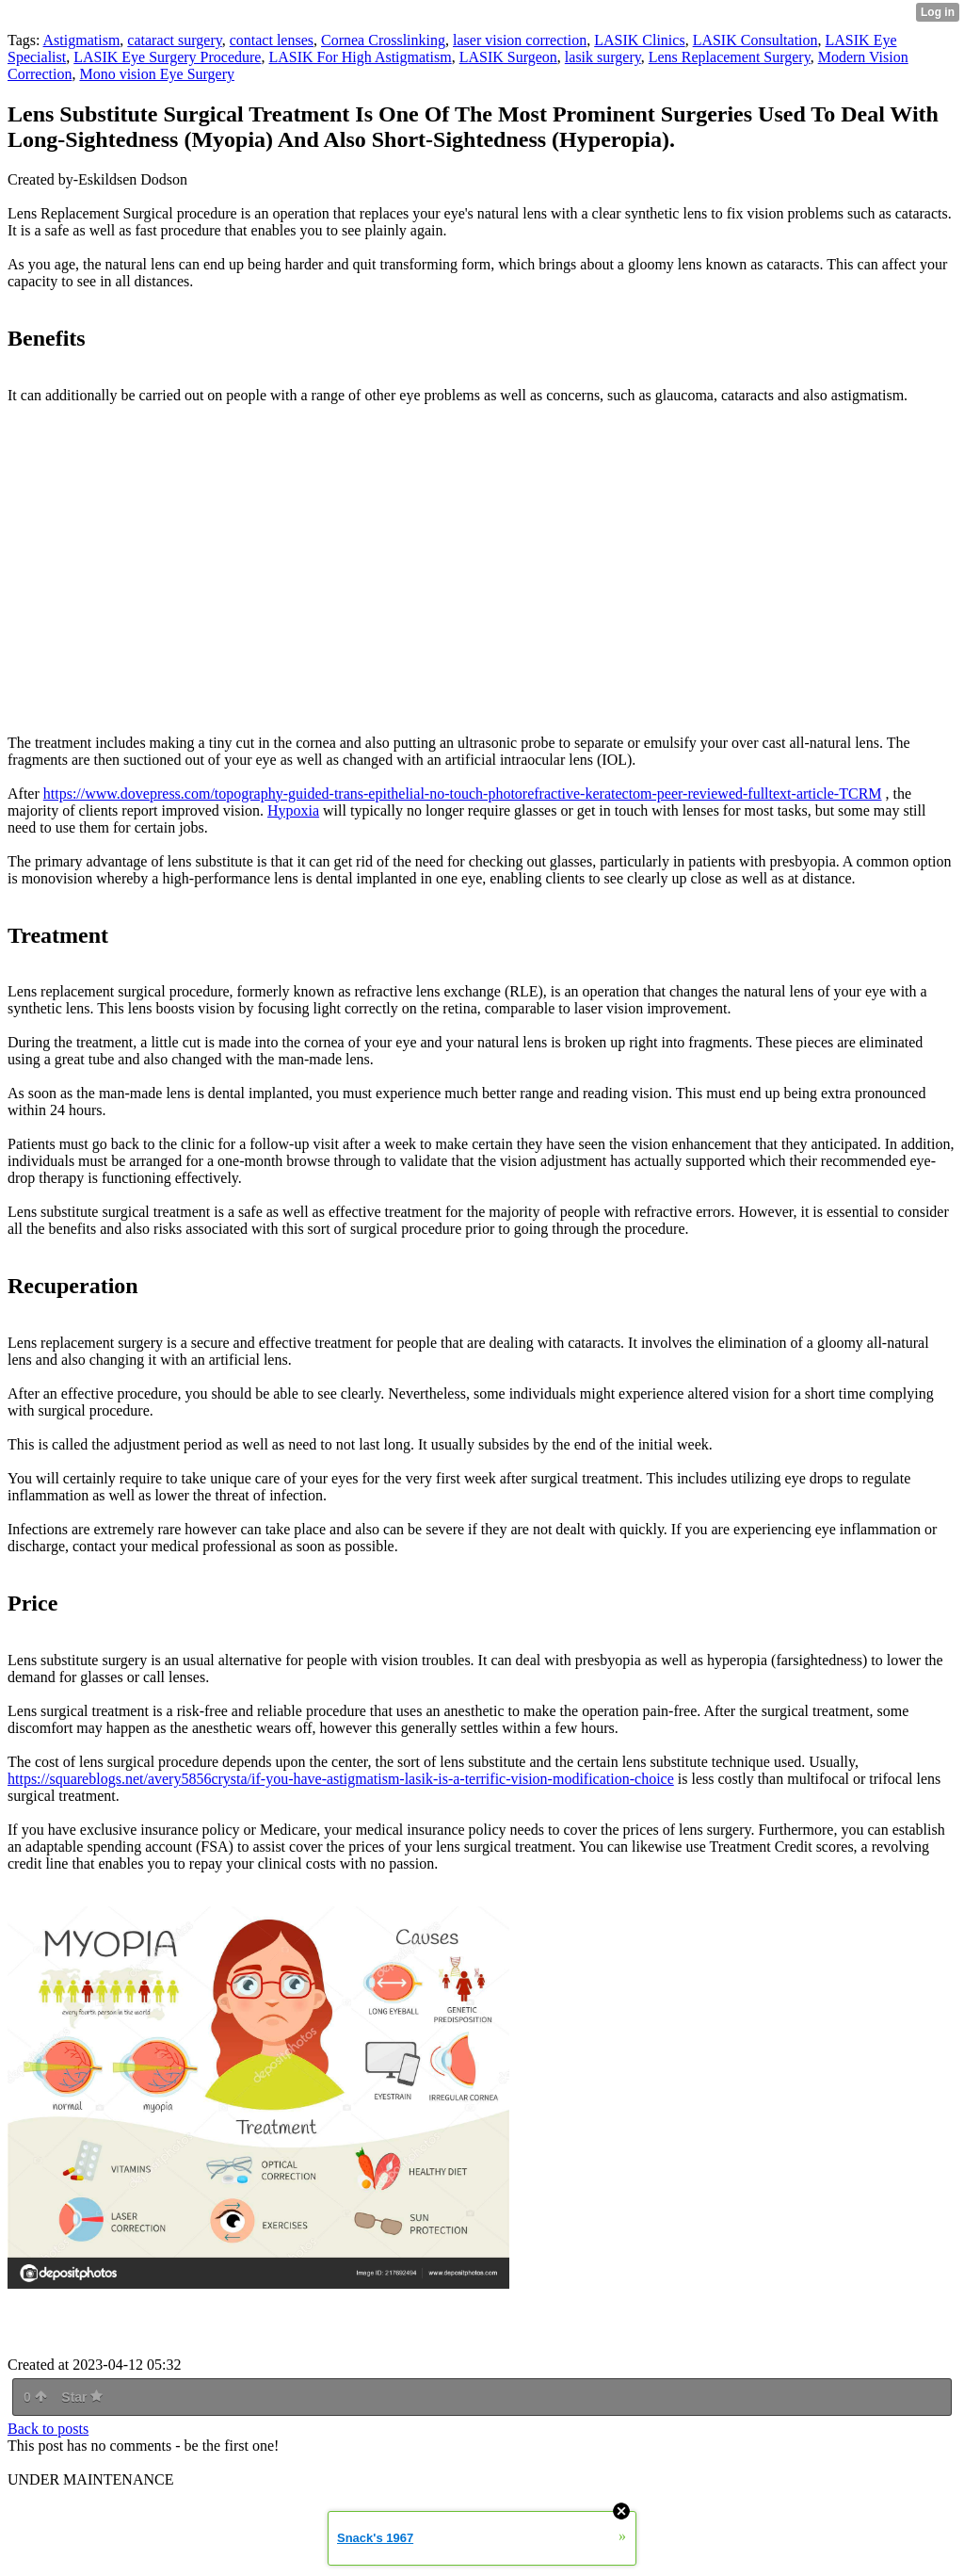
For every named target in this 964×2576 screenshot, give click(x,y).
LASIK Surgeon (508, 57)
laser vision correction (519, 40)
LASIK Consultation (755, 40)
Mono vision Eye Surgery (156, 74)
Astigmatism (81, 40)
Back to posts (48, 2429)
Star (82, 2397)
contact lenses (271, 40)
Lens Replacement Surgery (730, 57)
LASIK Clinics (639, 40)
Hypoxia (293, 810)
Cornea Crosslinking (383, 40)
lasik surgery (603, 57)
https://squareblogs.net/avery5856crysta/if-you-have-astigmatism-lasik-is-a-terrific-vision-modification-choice (341, 1779)
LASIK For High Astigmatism (359, 57)
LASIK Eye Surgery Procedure (167, 57)
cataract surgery (174, 40)
